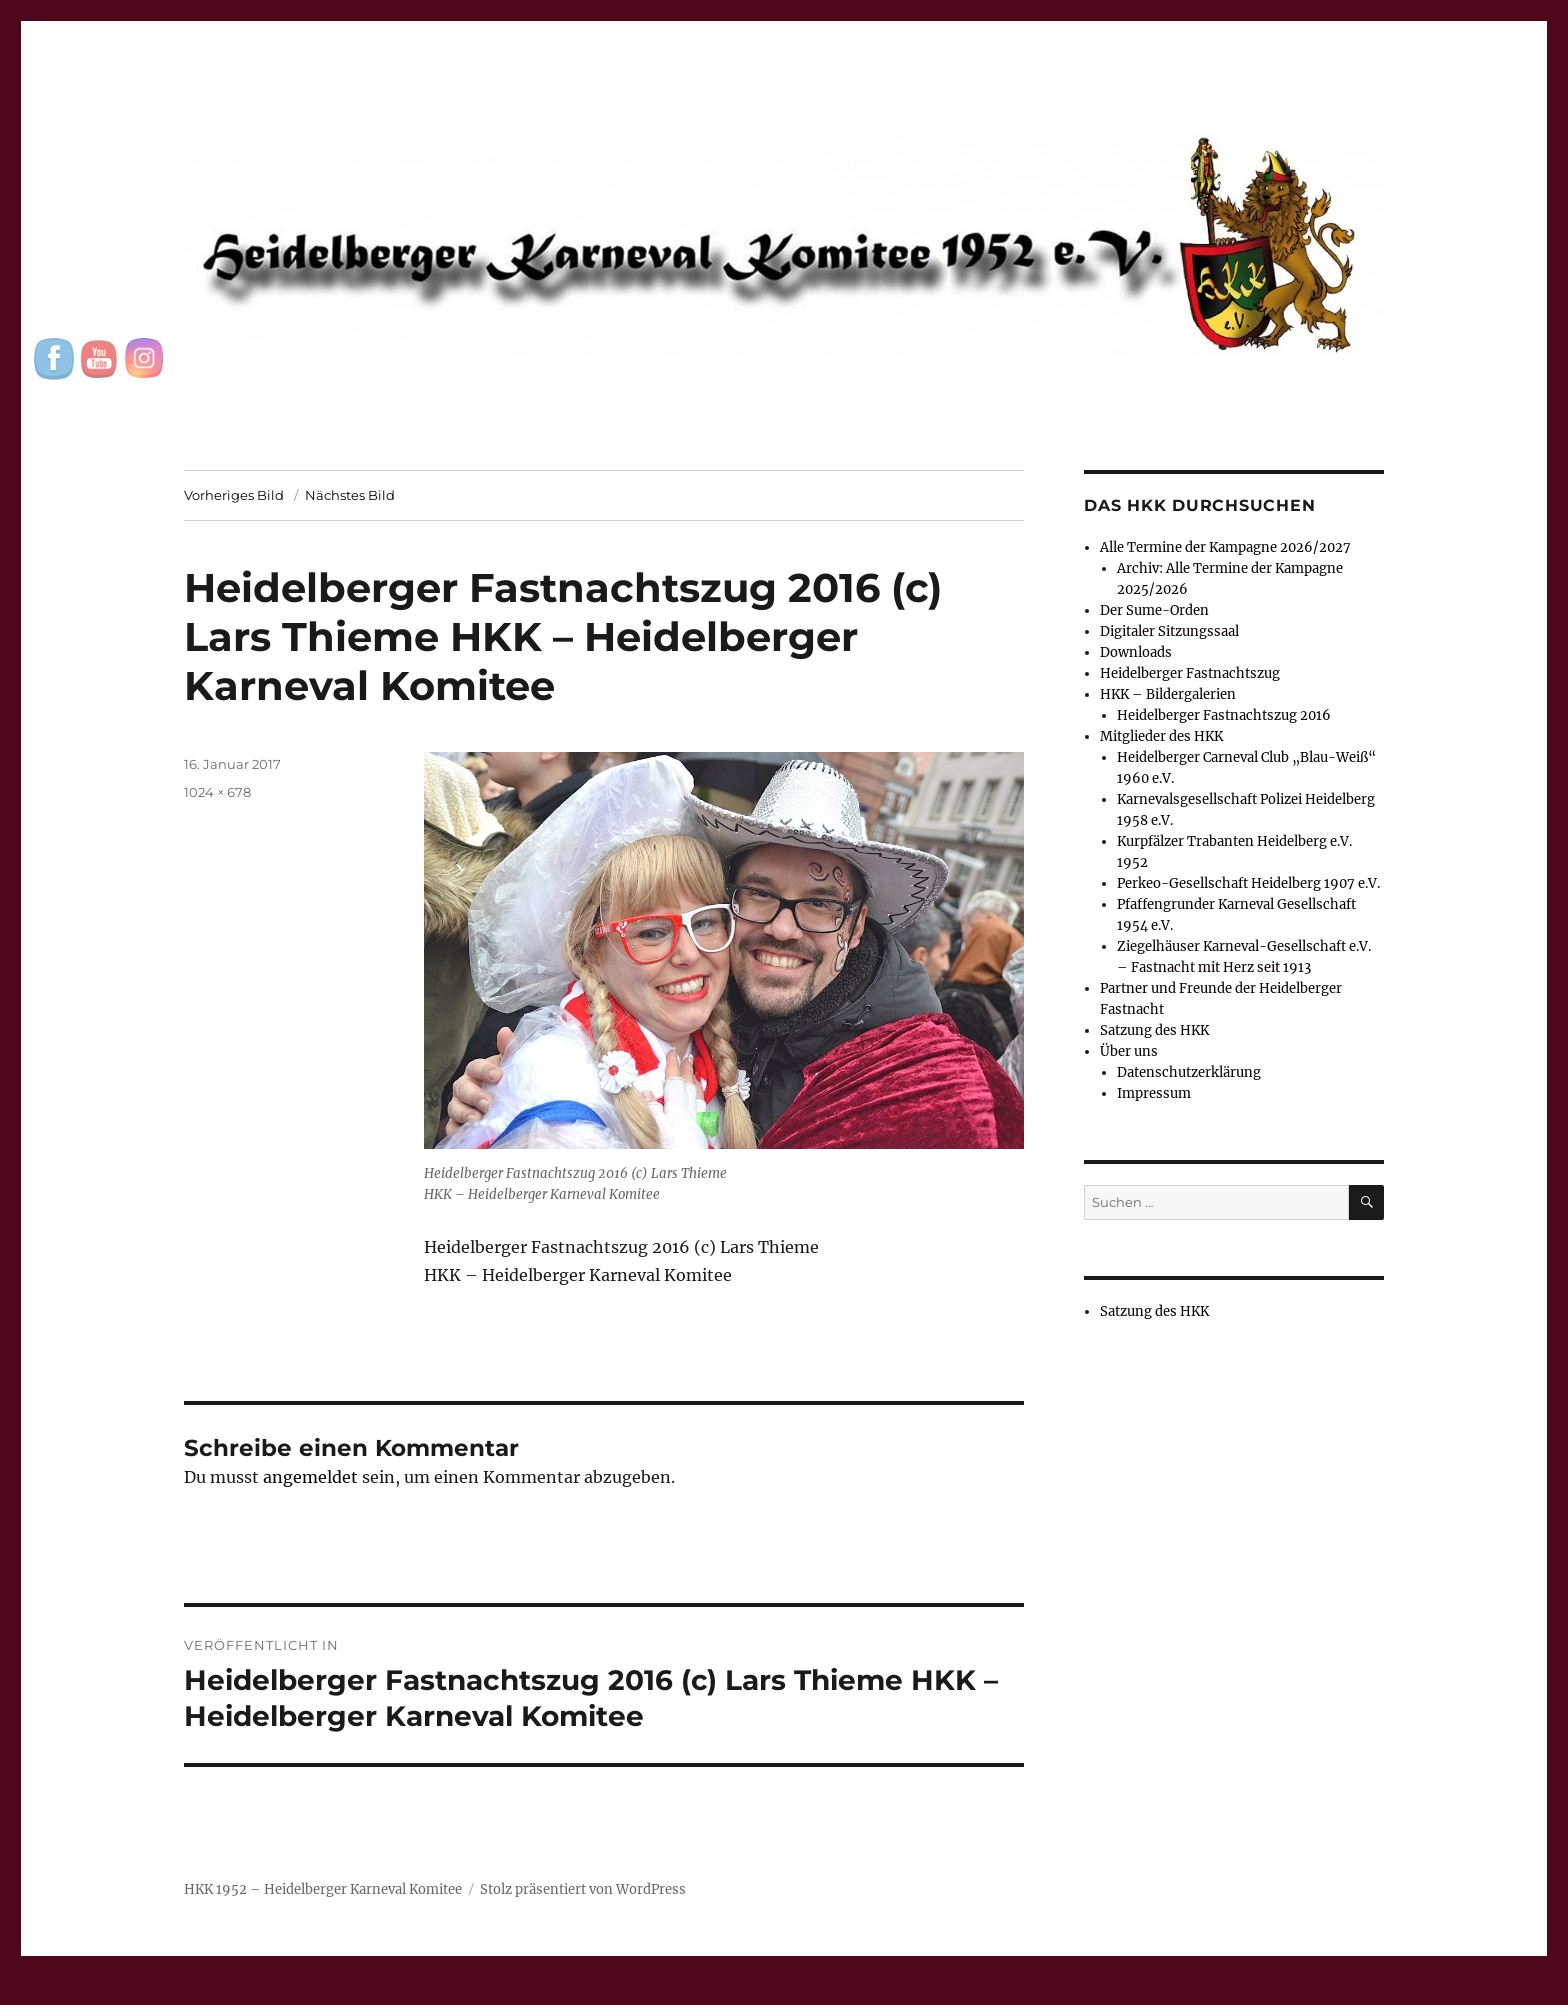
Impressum (1154, 1093)
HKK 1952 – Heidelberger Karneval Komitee (323, 1889)
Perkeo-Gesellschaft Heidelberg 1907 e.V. (1248, 883)
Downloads (1136, 652)
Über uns (1129, 1051)
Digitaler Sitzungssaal (1169, 631)
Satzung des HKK (1154, 1030)
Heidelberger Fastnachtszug (1190, 673)
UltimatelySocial (947, 1991)
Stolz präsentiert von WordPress (583, 1889)
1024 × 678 (217, 792)
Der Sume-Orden (1154, 610)
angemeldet (310, 1477)
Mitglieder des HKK (1161, 736)
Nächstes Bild (350, 495)
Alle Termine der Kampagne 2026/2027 (1225, 547)
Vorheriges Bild (234, 495)
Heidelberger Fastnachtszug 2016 (1224, 715)
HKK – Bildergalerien (1168, 694)
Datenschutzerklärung (1189, 1072)
